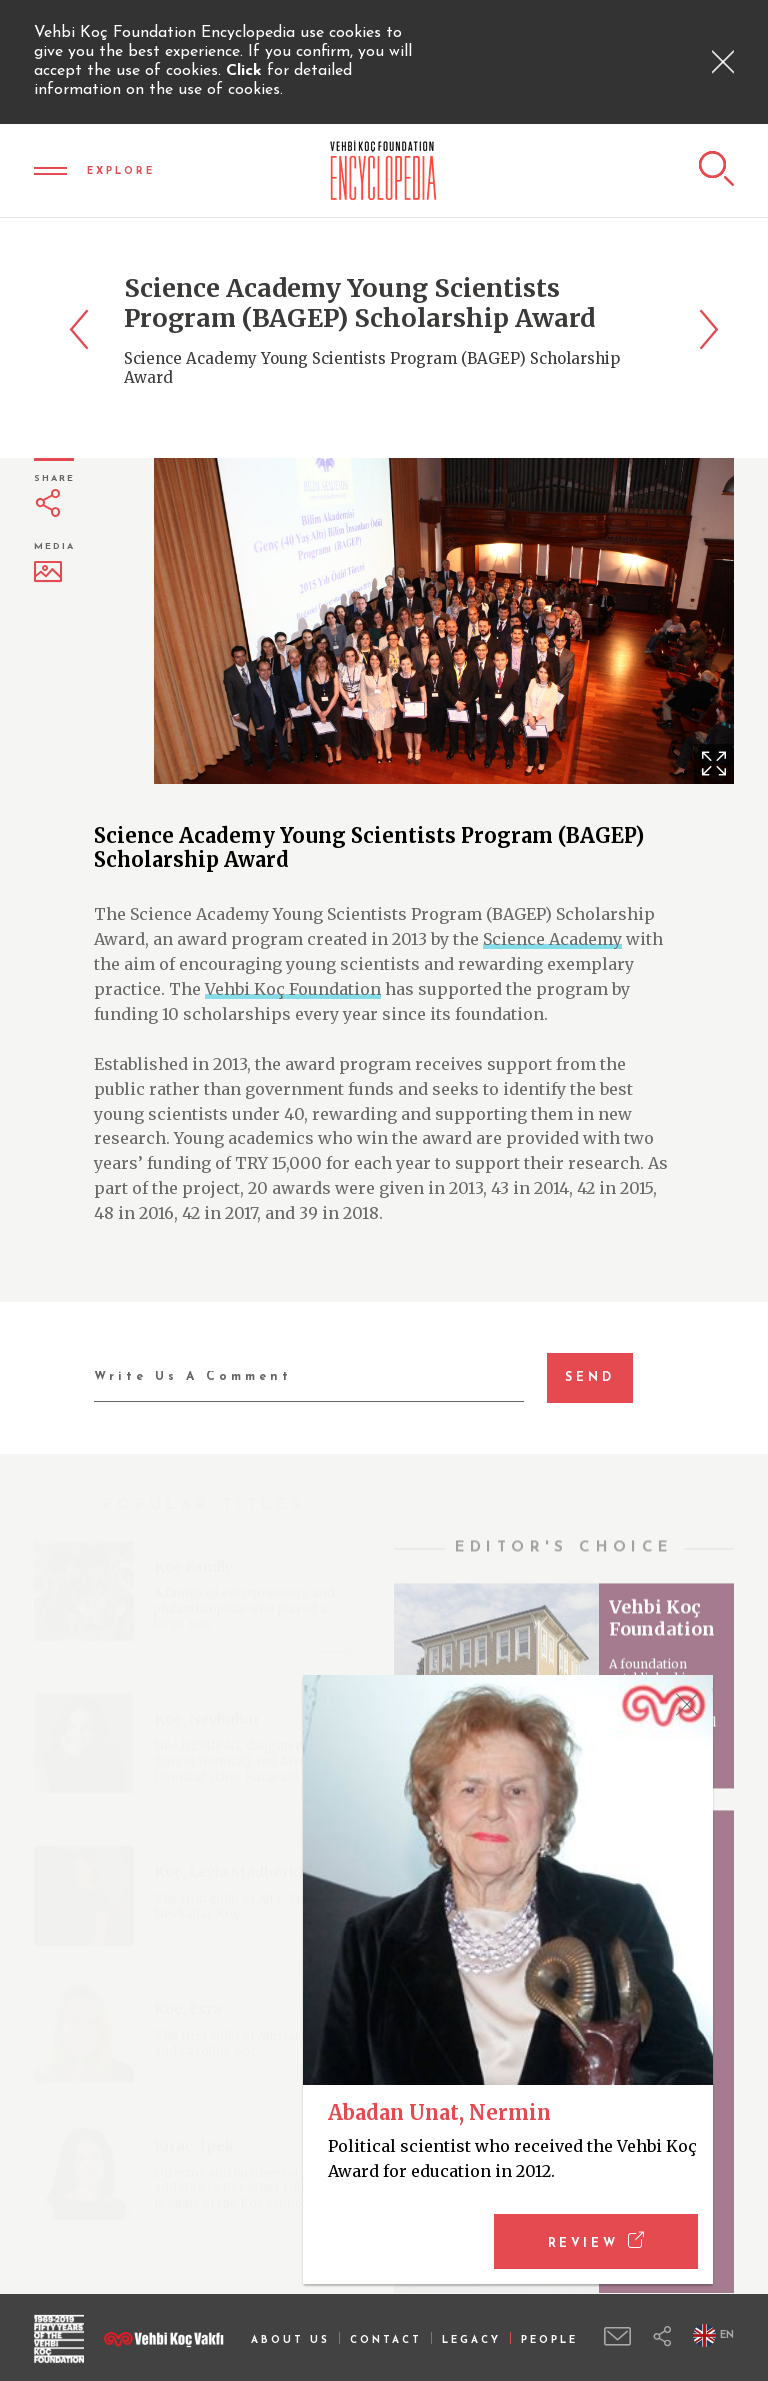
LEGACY (471, 2340)
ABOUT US (290, 2340)
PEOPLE (549, 2340)
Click (246, 71)
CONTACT (386, 2340)
